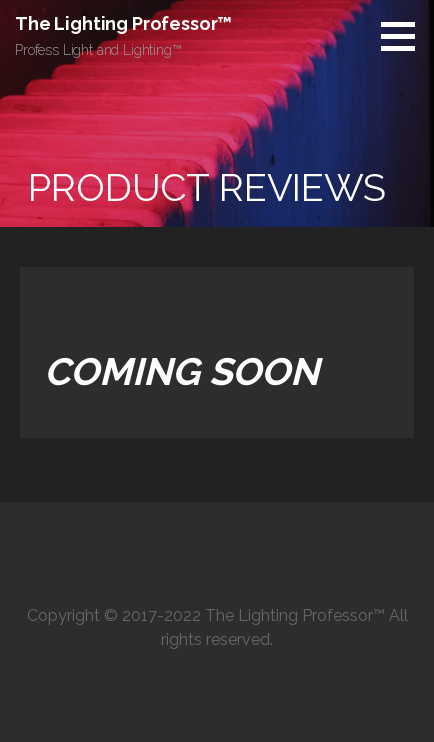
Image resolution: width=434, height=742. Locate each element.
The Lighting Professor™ (123, 23)
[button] (405, 36)
